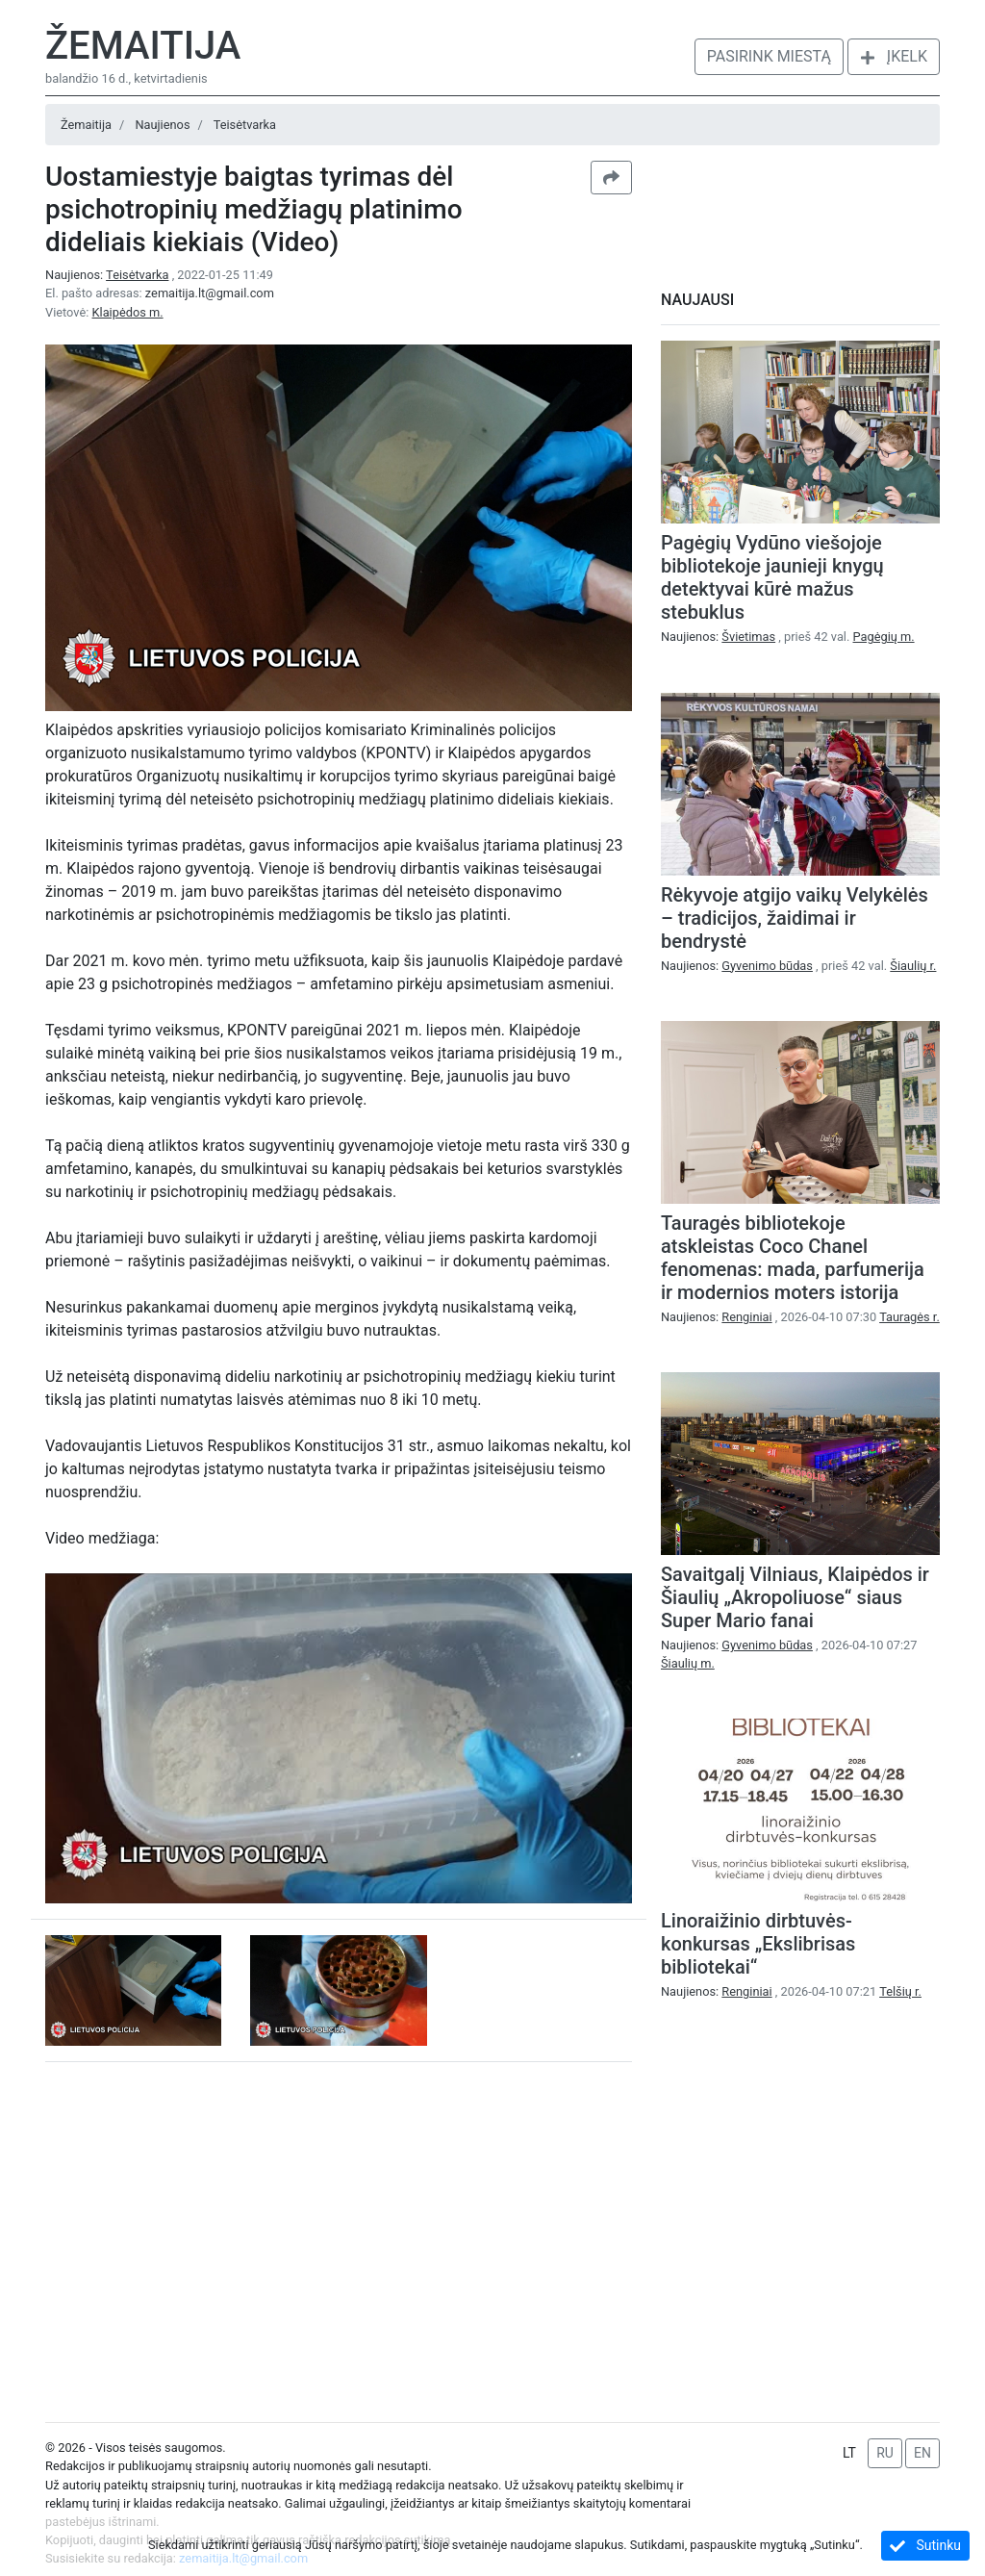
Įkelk (893, 56)
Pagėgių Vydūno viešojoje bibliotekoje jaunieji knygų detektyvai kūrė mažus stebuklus (772, 577)
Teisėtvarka (245, 124)
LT (849, 2453)
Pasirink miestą (769, 56)
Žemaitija (142, 45)
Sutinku (925, 2546)
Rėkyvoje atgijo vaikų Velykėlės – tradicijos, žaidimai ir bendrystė (794, 918)
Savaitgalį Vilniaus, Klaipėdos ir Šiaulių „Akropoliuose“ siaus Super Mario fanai (795, 1597)
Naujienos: (108, 275)
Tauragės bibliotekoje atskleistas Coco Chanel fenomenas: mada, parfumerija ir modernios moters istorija (792, 1257)
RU (885, 2453)
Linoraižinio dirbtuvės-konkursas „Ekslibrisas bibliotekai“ (758, 1943)
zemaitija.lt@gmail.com (209, 293)
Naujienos (162, 124)
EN (922, 2453)
